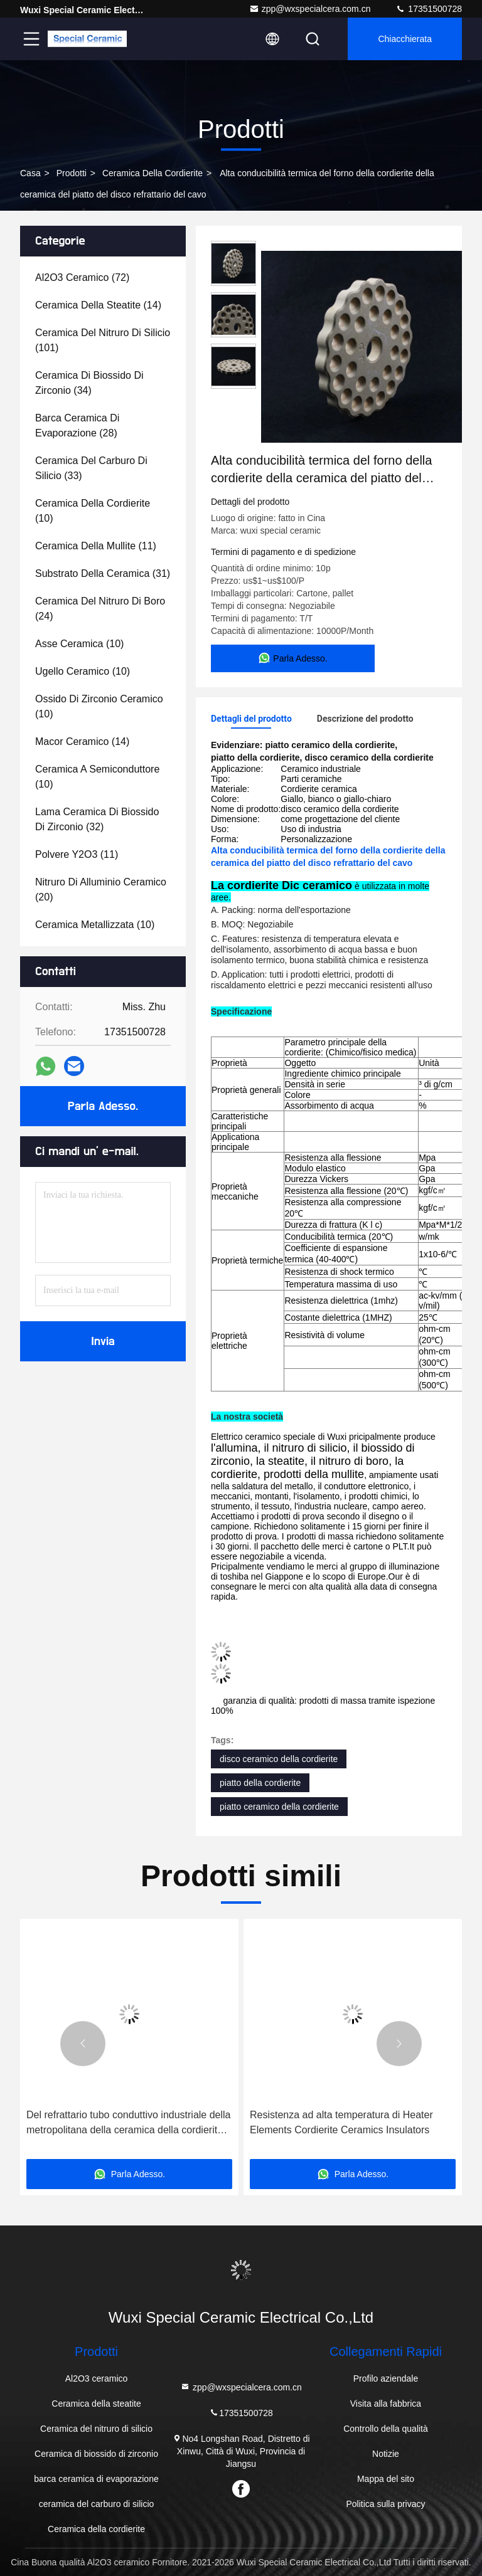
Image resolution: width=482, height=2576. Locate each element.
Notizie (385, 2454)
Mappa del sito (385, 2479)
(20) (100, 889)
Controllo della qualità (385, 2429)
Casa (30, 173)
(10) (92, 511)
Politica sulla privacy (385, 2504)
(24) (100, 608)
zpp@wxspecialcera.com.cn (310, 9)
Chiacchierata (405, 39)
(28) (77, 425)
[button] (82, 2043)
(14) (98, 305)
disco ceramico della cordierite (279, 1759)
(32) (97, 819)
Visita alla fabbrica (385, 2404)
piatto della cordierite (260, 1783)
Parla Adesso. (103, 1106)
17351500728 (428, 9)
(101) (102, 340)
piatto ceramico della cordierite (279, 1807)
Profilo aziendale (386, 2378)
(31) (102, 573)
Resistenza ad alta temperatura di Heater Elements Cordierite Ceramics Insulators (341, 2122)
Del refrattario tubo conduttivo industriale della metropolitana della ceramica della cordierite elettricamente (128, 2123)
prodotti (71, 173)
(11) (95, 546)
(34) (89, 383)
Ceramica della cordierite (152, 173)
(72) (82, 277)
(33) (91, 468)
